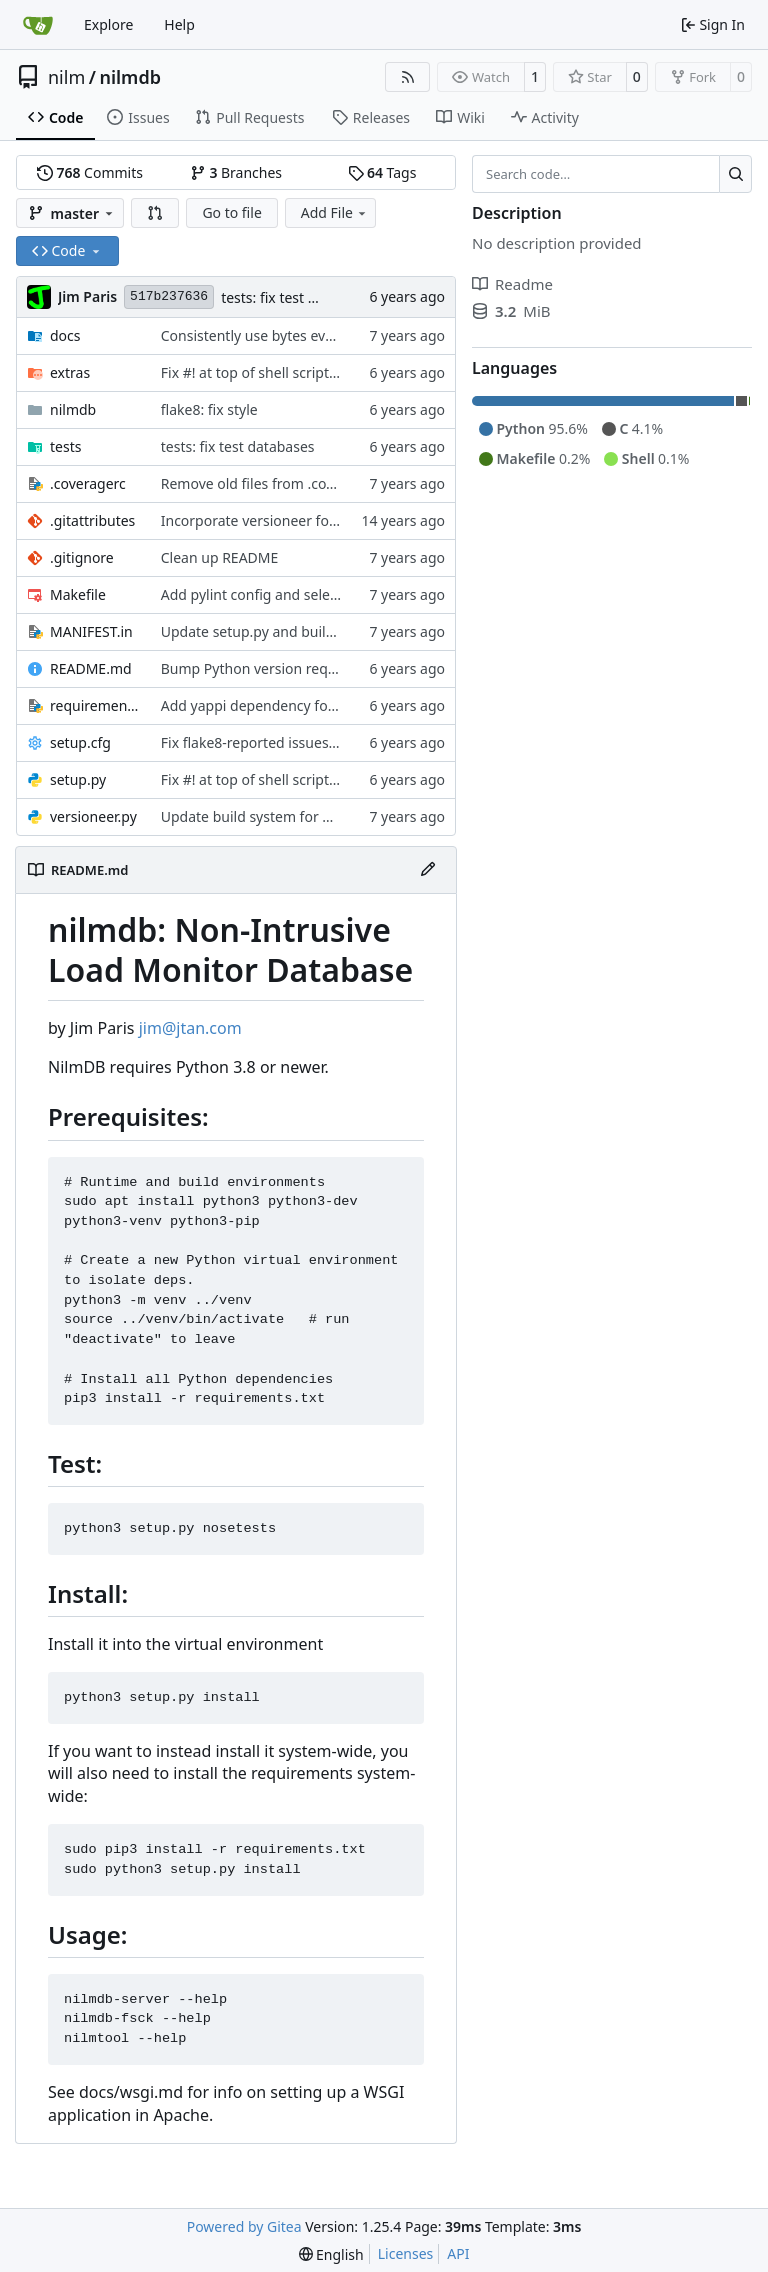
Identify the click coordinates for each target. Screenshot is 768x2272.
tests (65, 446)
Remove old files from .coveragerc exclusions (308, 483)
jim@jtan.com (190, 1028)
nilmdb (130, 77)
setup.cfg (80, 742)
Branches (236, 172)
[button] (155, 213)
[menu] (331, 2254)
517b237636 (169, 296)
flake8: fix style (209, 409)
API (458, 2253)
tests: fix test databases (298, 297)
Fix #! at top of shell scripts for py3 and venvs (308, 372)
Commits (90, 172)
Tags (382, 172)
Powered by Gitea (244, 2226)
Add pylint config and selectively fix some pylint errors (337, 594)
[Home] (38, 25)
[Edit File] (428, 870)
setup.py (78, 779)
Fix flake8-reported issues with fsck (275, 742)
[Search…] (735, 174)
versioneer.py (93, 816)
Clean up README (220, 557)
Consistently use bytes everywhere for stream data (327, 335)
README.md (91, 668)
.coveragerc (88, 483)
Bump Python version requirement (274, 668)
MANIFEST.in (91, 631)
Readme (512, 284)
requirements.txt (95, 705)
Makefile (78, 594)
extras (70, 372)
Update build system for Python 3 (271, 816)
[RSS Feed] (408, 77)
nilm (66, 77)
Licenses (406, 2253)
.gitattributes (92, 520)
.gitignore (82, 557)
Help (179, 24)
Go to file (231, 212)
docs (65, 335)
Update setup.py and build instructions (288, 631)
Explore (108, 24)
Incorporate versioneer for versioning (284, 520)
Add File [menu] (335, 212)
